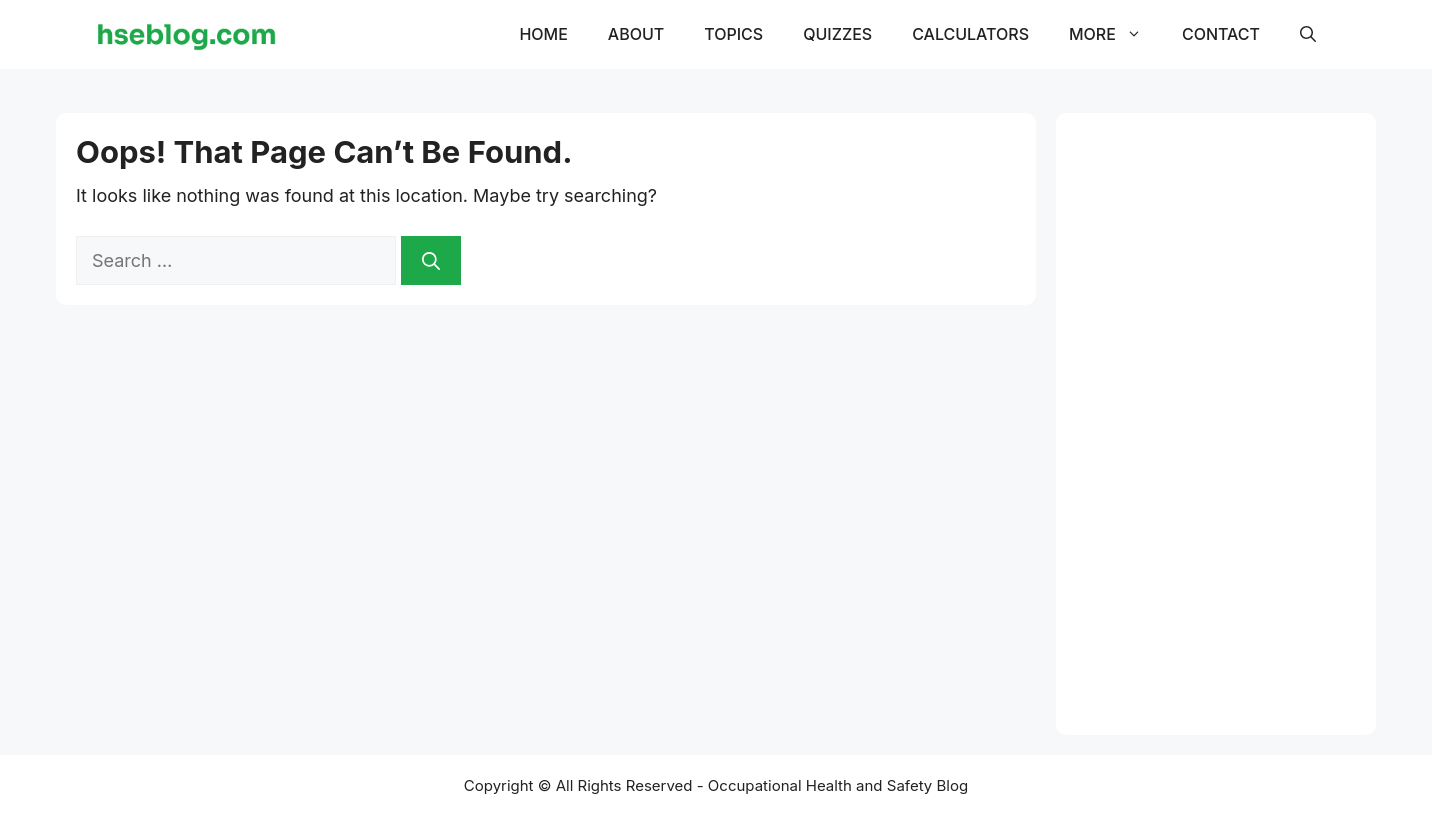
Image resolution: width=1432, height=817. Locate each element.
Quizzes (837, 34)
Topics (733, 34)
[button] (1308, 34)
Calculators (970, 34)
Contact (1221, 34)
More (1115, 34)
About (636, 34)
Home (543, 34)
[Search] (431, 260)
